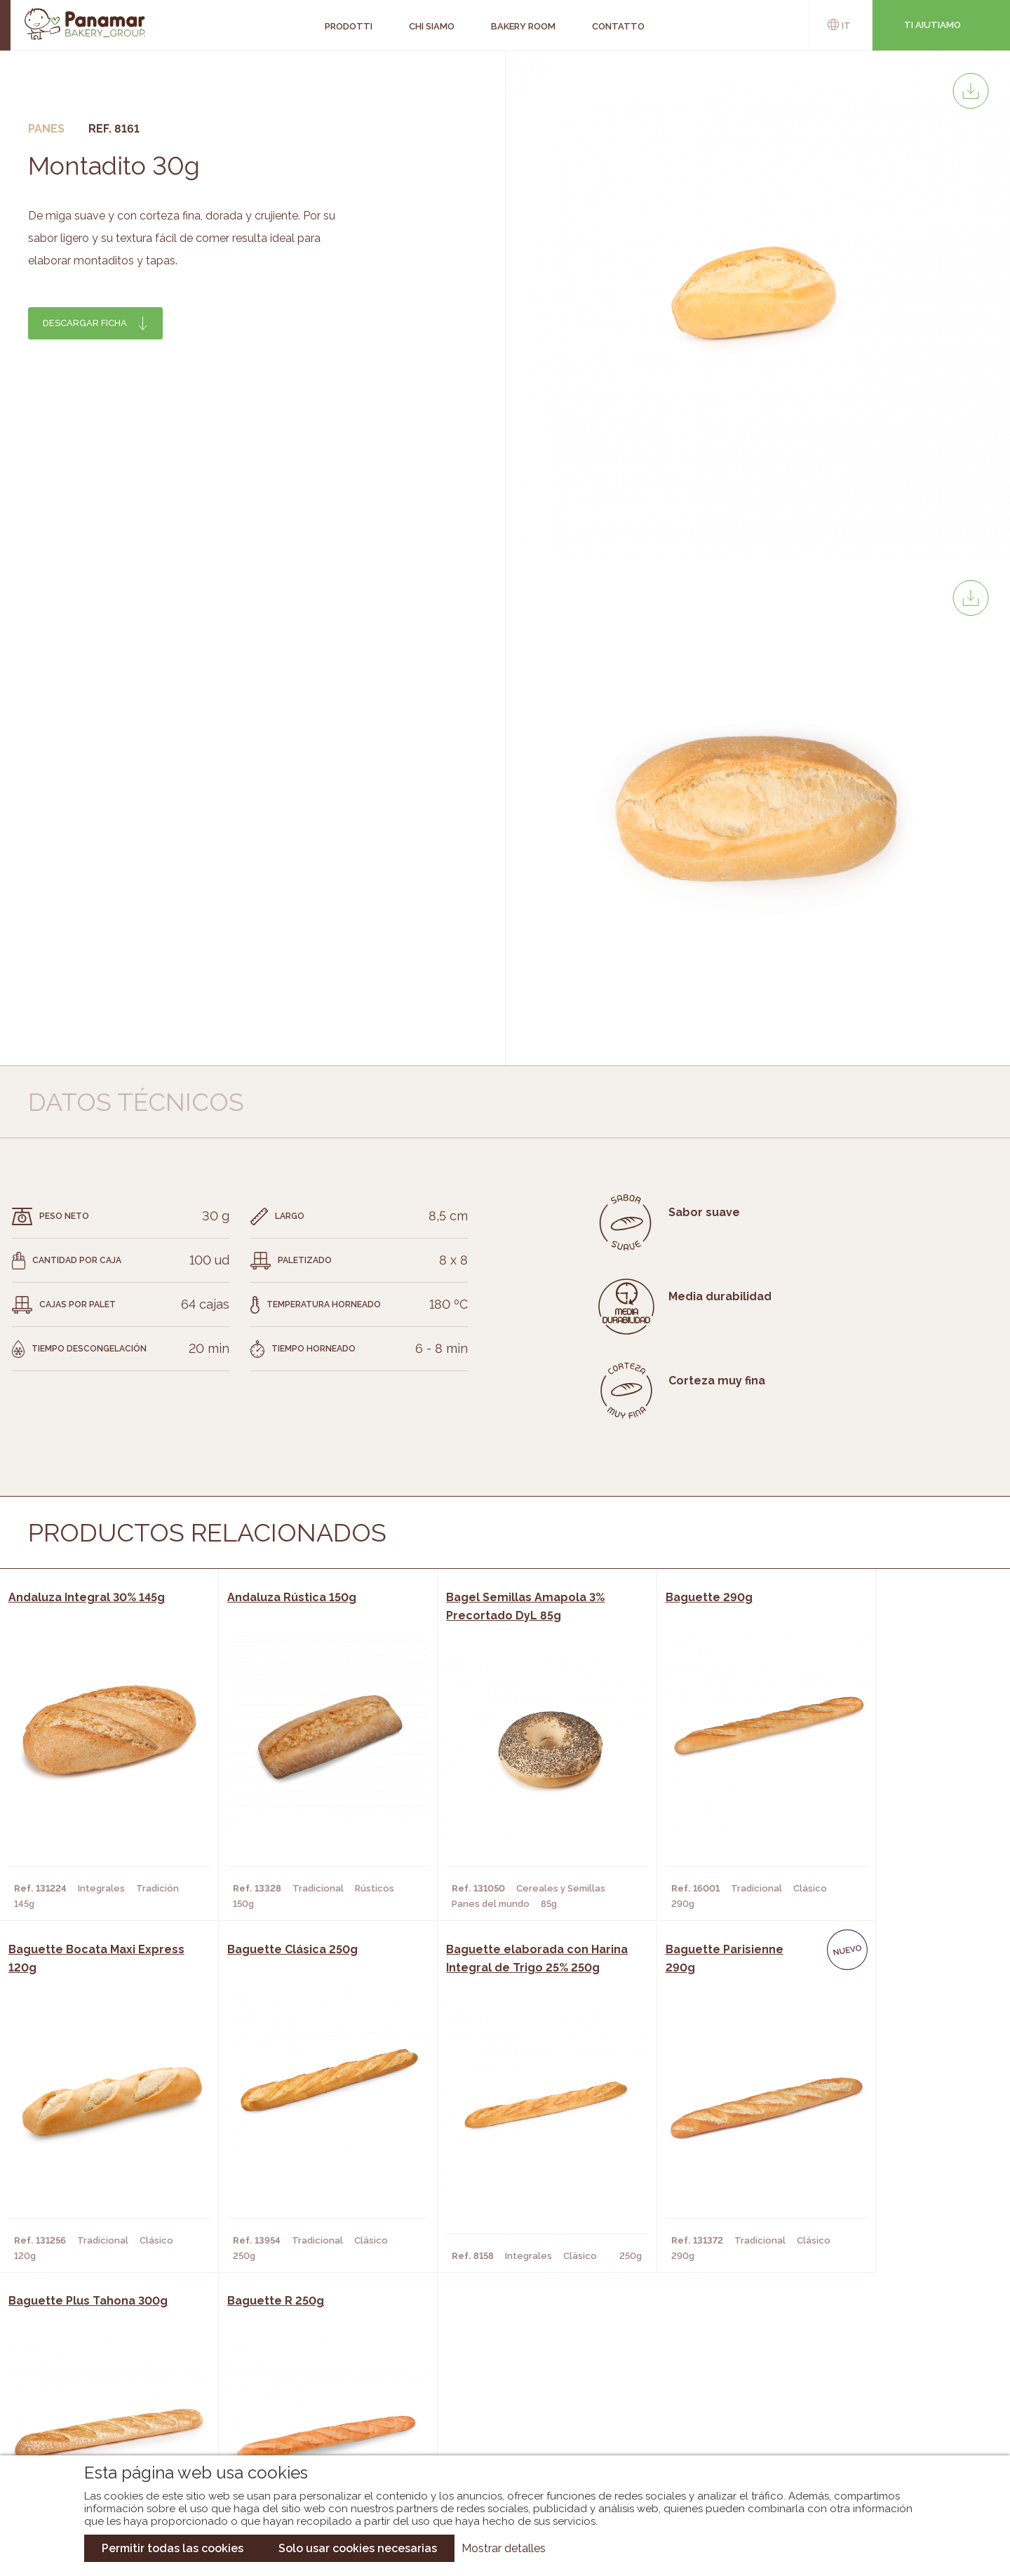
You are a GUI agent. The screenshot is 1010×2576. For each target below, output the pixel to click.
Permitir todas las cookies (172, 2548)
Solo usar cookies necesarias (357, 2548)
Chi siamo (141, 2365)
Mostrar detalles (504, 2548)
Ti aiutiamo (932, 25)
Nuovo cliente (156, 2428)
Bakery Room (152, 2386)
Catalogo (386, 2365)
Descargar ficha (85, 323)
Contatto (143, 2407)
